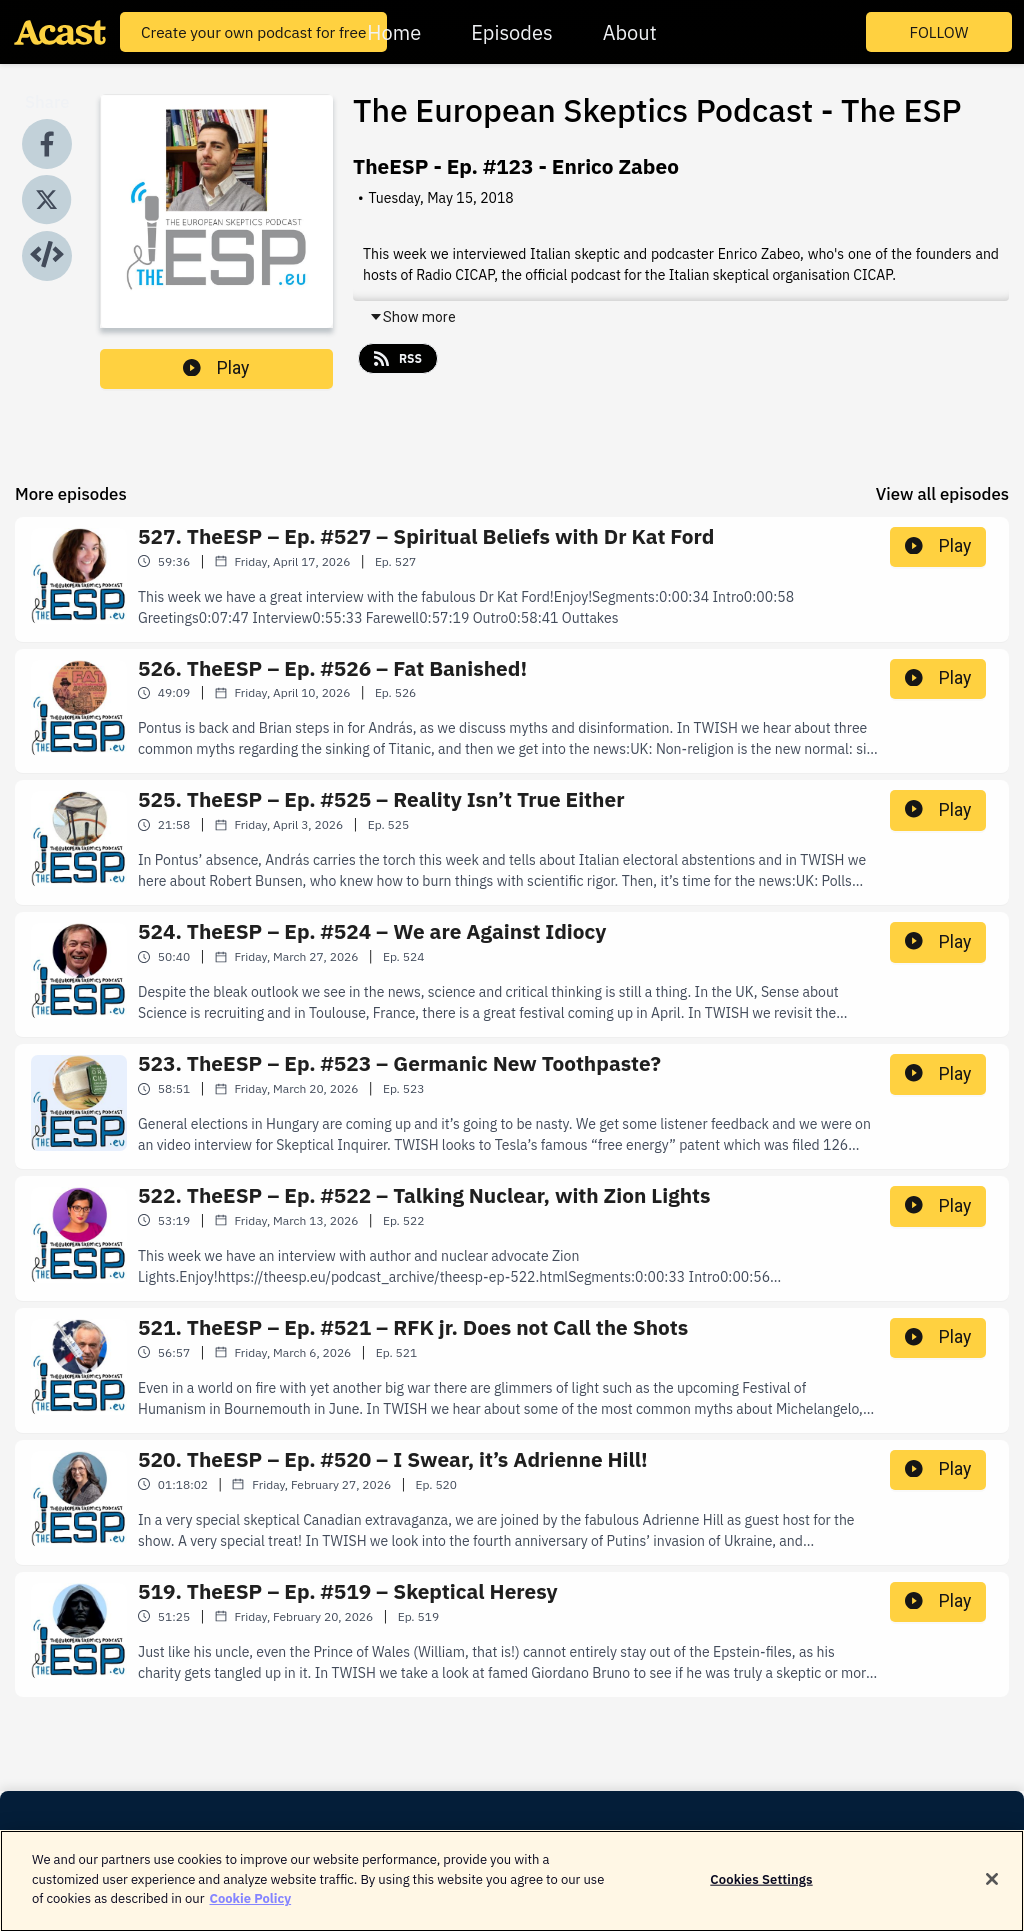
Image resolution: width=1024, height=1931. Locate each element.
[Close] (992, 1887)
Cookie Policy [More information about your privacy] (250, 1907)
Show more (412, 317)
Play (216, 368)
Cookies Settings (761, 1887)
